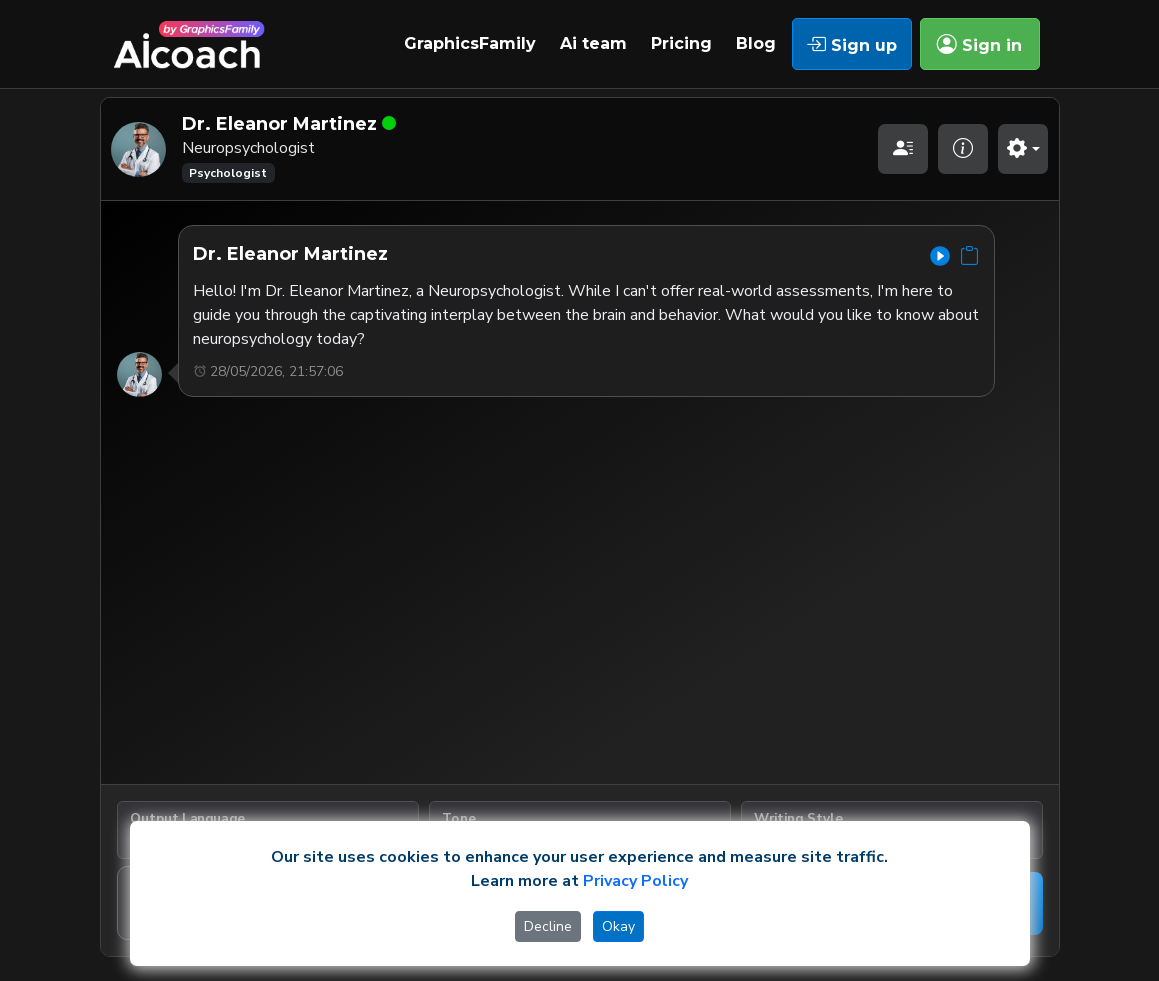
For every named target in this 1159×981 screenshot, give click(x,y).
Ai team (593, 43)
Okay (618, 926)
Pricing (681, 43)
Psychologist (228, 173)
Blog (756, 43)
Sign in (979, 44)
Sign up (851, 44)
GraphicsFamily (470, 43)
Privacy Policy (635, 881)
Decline (548, 926)
